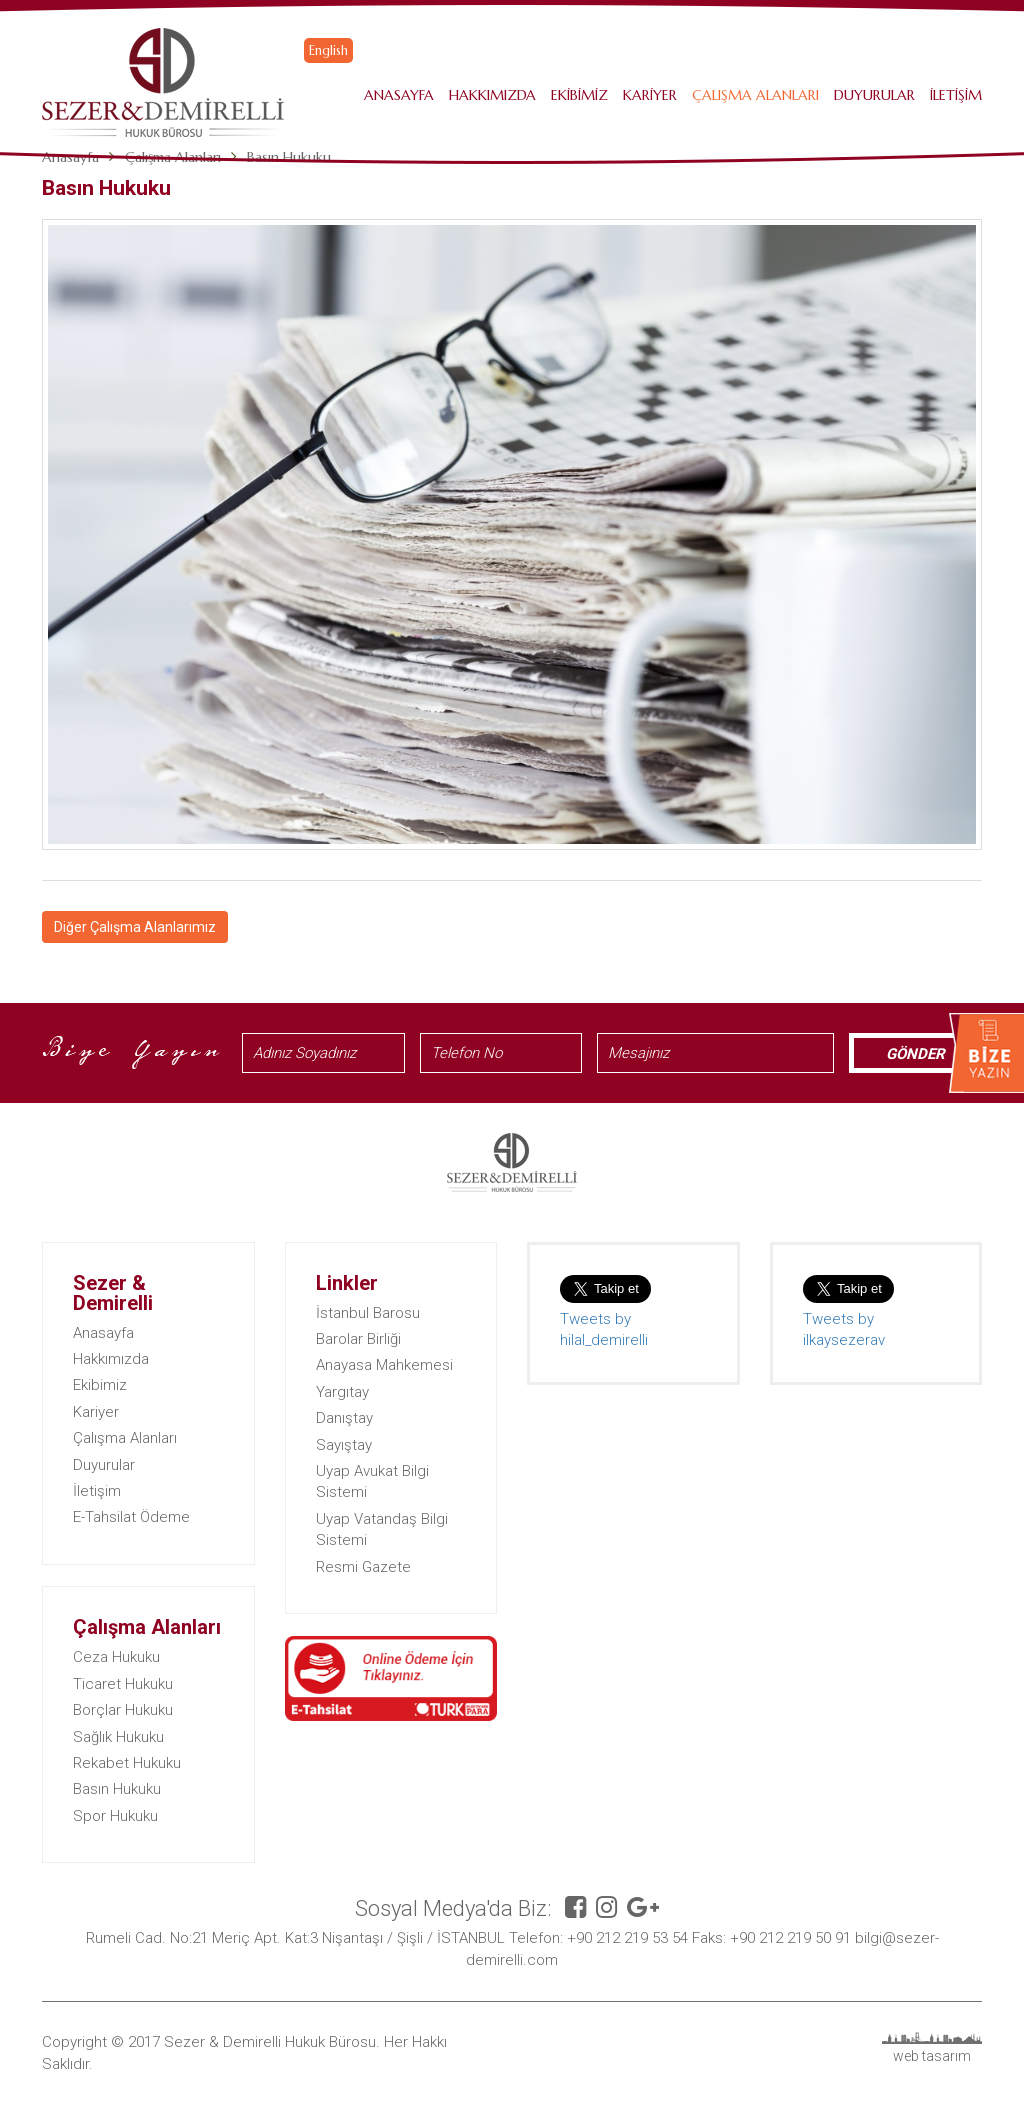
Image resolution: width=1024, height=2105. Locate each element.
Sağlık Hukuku (118, 1737)
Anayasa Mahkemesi (384, 1365)
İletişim (956, 95)
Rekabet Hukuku (127, 1763)
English (328, 50)
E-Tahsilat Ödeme (131, 1517)
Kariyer (650, 95)
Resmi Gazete (363, 1567)
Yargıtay (342, 1392)
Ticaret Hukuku (123, 1684)
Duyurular (874, 95)
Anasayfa (399, 95)
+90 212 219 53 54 (627, 1938)
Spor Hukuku (115, 1816)
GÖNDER (915, 1054)
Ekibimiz (579, 95)
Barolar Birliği (358, 1339)
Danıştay (344, 1418)
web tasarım (932, 2056)
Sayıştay (344, 1445)
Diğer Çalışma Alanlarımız (135, 927)
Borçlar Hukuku (123, 1710)
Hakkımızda (492, 95)
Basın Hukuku (117, 1789)
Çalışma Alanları (755, 95)
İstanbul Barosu (368, 1313)
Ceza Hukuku (116, 1657)
